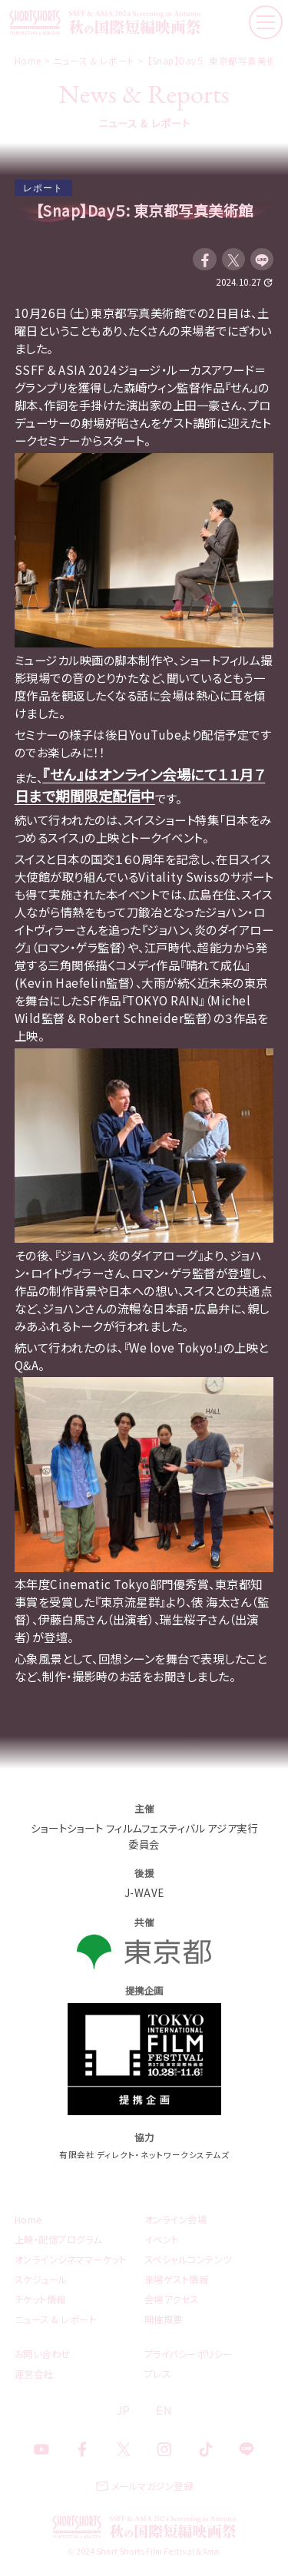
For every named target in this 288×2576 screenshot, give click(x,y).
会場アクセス (171, 2299)
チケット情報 (40, 2299)
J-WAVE (144, 1892)
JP (124, 2410)
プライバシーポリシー (188, 2354)
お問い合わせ (43, 2354)
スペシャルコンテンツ (188, 2259)
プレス (157, 2374)
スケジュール (41, 2279)
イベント (161, 2240)
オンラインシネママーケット (71, 2259)
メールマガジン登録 (152, 2486)
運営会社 (34, 2374)
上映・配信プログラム (58, 2240)
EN (163, 2410)
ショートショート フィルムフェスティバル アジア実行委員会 (144, 1835)
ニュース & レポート (56, 2319)
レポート (43, 188)
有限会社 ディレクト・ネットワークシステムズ (144, 2154)
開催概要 (163, 2319)
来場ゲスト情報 (176, 2279)
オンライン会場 (175, 2220)
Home (29, 2220)
